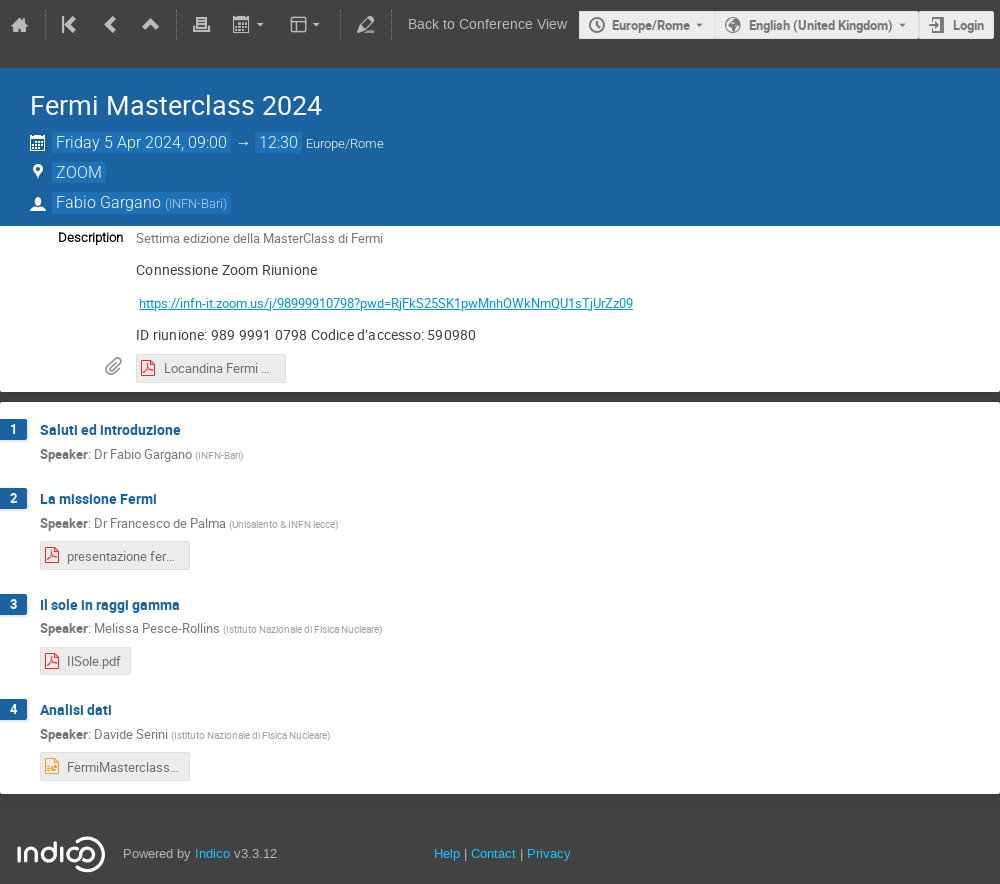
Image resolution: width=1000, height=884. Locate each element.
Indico (212, 853)
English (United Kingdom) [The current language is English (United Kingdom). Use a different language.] (821, 25)
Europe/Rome (651, 25)
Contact (493, 853)
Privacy (549, 853)
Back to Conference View (487, 24)
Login (968, 25)
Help (447, 853)
